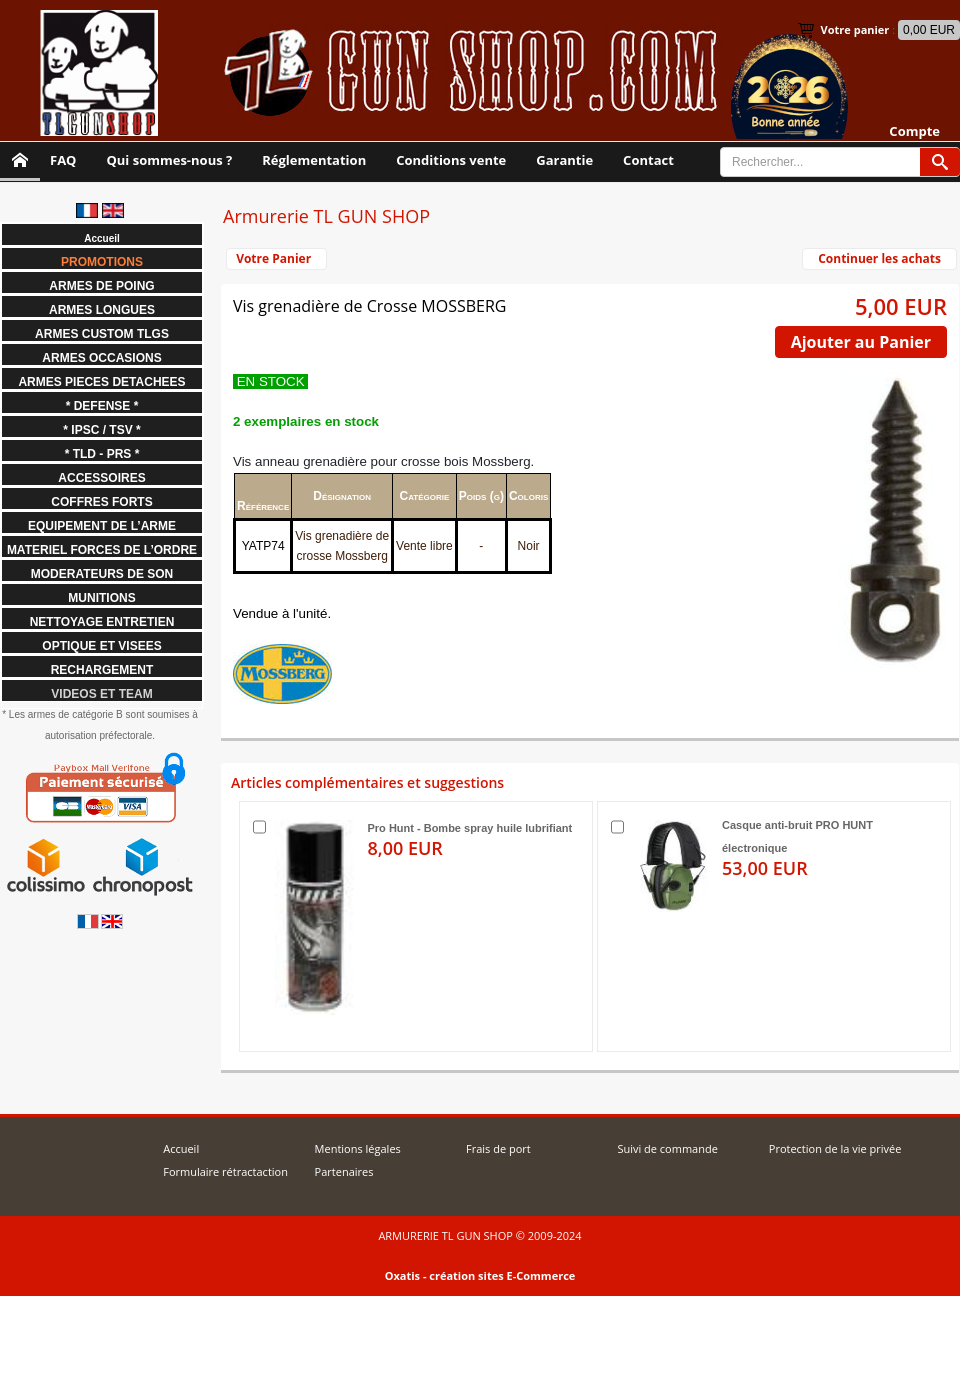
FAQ (63, 160)
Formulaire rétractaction (225, 1171)
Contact (648, 160)
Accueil (181, 1148)
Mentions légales (358, 1148)
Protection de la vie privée (835, 1148)
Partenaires (344, 1171)
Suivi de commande (667, 1148)
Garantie (564, 160)
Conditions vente (451, 160)
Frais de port (498, 1148)
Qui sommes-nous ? (169, 160)
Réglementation (314, 160)
